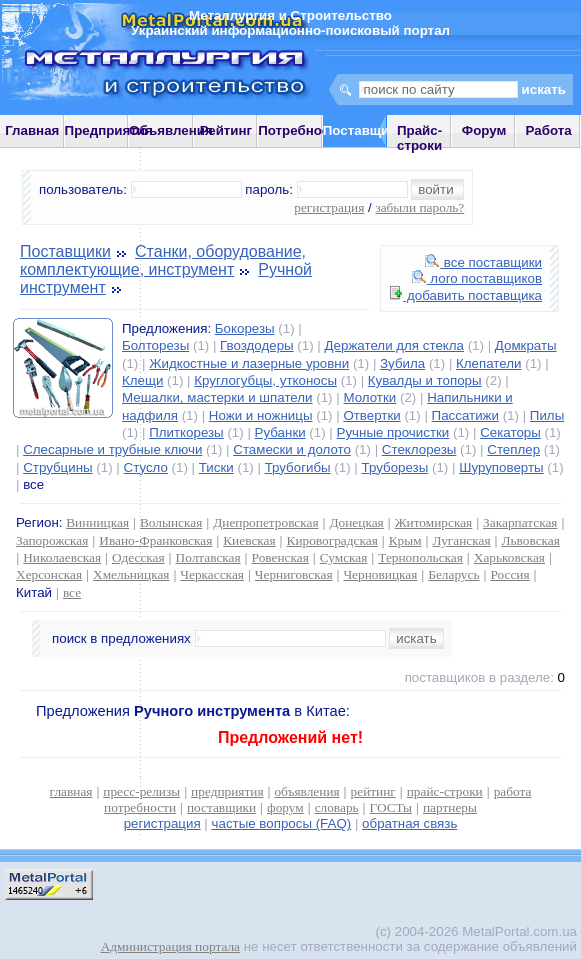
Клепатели (488, 363)
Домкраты (526, 345)
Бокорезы (245, 328)
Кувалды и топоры (425, 380)
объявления (306, 791)
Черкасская (212, 574)
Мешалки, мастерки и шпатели (217, 397)
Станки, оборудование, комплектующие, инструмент (163, 260)
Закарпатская (520, 522)
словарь (337, 807)
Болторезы (155, 345)
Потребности (301, 130)
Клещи (142, 380)
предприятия (227, 791)
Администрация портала (170, 946)
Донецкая (356, 522)
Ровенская (280, 557)
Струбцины (57, 467)
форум (285, 807)
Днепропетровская (265, 522)
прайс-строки (445, 791)
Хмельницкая (131, 574)
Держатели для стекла (394, 345)
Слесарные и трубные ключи (112, 449)
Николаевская (62, 557)
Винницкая (97, 522)
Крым (405, 540)
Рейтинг (226, 130)
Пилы (547, 415)
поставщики (221, 807)
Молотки (369, 397)
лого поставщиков (477, 278)
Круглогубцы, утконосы (265, 380)
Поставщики (65, 251)
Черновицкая (380, 574)
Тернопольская (420, 557)
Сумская (344, 557)
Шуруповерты (501, 467)
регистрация (329, 207)
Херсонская (49, 574)
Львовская (530, 540)
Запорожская (52, 540)
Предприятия (109, 130)
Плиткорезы (186, 432)
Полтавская (208, 557)
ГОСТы (391, 807)
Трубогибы (298, 467)
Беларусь (453, 574)
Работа (549, 130)
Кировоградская (332, 540)
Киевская (249, 540)
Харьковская (509, 557)
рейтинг (373, 791)
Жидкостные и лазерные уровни (249, 363)
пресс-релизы (141, 791)
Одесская (138, 557)
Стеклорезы (419, 449)
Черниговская (294, 574)
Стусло (146, 467)
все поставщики (483, 262)
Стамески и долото (292, 449)
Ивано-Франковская (155, 540)
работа (513, 791)
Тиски (216, 467)
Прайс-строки (419, 138)
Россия (509, 574)
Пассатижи (465, 415)
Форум (484, 130)
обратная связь (409, 823)
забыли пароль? (419, 207)
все (72, 592)
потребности (140, 807)
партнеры (450, 807)
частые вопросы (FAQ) (282, 823)
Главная (32, 130)
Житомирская (434, 522)
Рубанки (280, 432)
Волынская (171, 522)
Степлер (513, 449)
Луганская (461, 540)
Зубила (402, 363)
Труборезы (395, 467)
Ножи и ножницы (261, 415)
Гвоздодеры (257, 345)
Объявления (171, 130)
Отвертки (371, 415)
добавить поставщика (466, 295)
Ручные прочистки (393, 432)
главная (71, 791)
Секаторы (510, 432)
